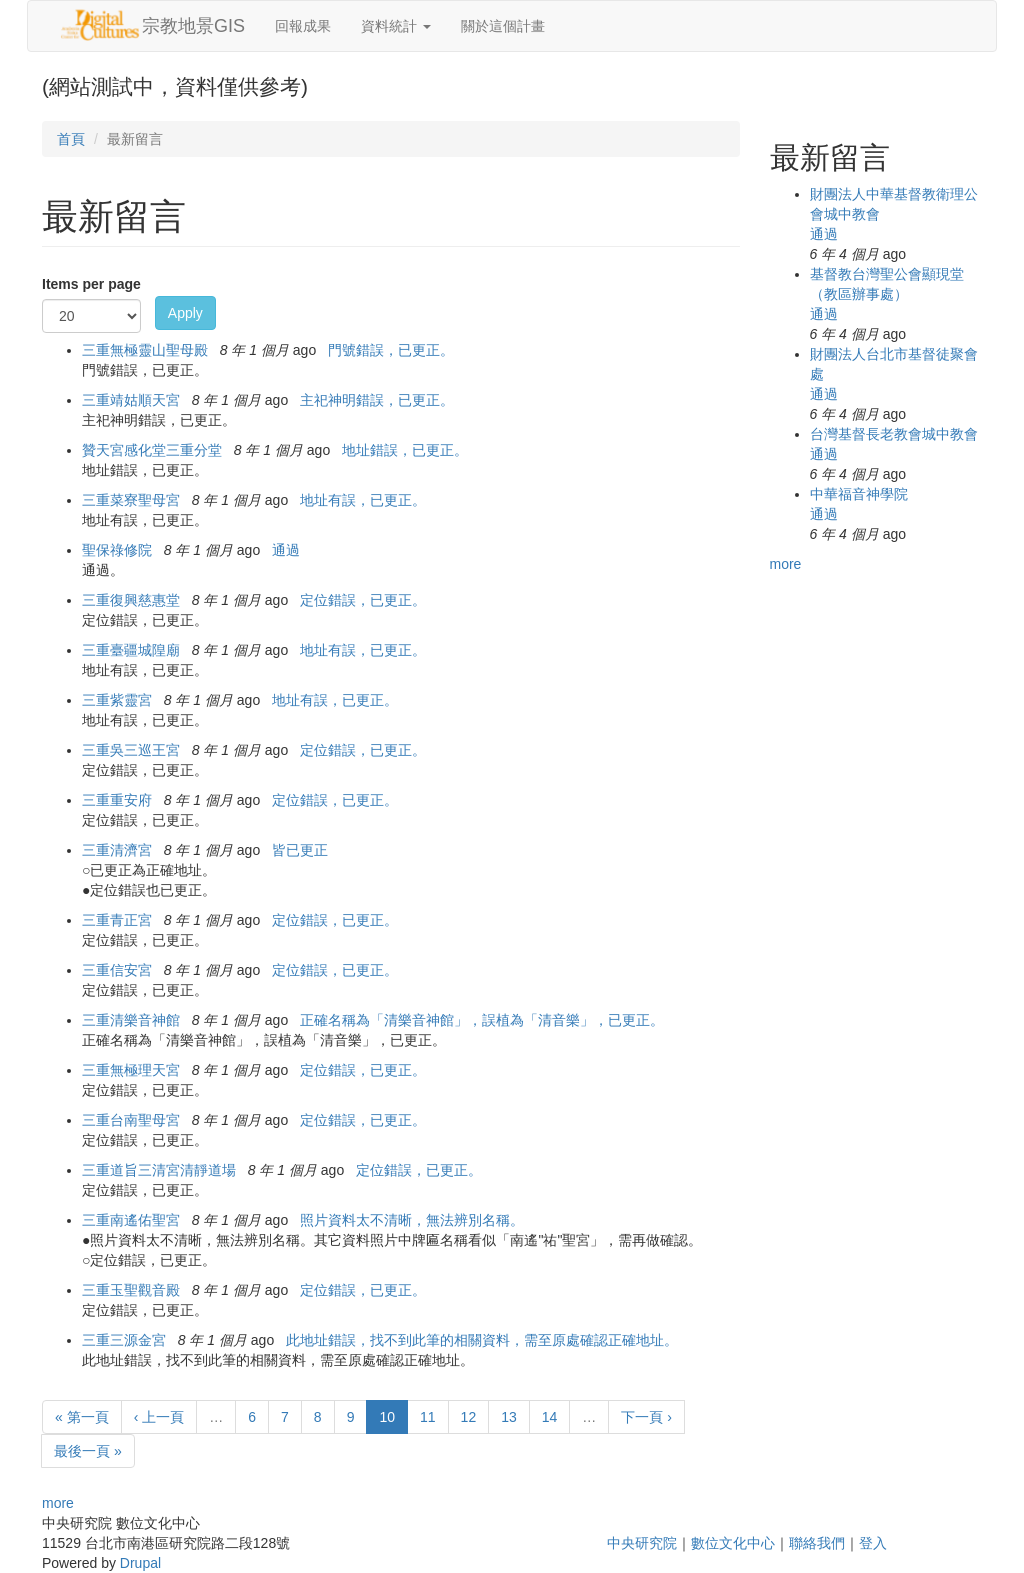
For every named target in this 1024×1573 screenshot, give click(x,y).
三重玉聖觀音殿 (131, 1290)
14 (550, 1417)
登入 (873, 1543)
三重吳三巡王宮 (131, 750)
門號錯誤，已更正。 (391, 350)
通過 (286, 550)
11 (428, 1417)
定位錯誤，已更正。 (363, 600)
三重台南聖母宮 (131, 1120)
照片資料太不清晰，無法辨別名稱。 (412, 1220)
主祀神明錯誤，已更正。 (377, 400)
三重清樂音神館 (131, 1020)
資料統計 (396, 26)
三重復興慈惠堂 (131, 600)
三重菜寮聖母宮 (131, 500)
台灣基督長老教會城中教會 (894, 434)
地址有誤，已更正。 (363, 500)
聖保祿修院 (117, 550)
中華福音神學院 (859, 494)
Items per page (91, 284)
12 (469, 1417)
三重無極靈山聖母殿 (145, 350)
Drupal (140, 1563)
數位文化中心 (733, 1543)
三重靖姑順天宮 (131, 400)
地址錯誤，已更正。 (405, 450)
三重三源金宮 (124, 1340)
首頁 (71, 139)
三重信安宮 (117, 970)
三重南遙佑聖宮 (131, 1220)
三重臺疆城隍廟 (131, 650)
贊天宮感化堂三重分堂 (152, 450)
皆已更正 (300, 850)
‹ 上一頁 (159, 1417)
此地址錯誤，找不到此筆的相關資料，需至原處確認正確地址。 (482, 1340)
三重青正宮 (117, 920)
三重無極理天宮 (131, 1070)
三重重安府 (117, 800)
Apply (185, 313)
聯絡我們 (817, 1543)
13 (509, 1417)
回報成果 (303, 26)
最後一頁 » (88, 1451)
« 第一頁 (82, 1417)
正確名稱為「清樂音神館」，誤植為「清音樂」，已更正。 (482, 1020)
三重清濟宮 (117, 850)
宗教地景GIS (193, 26)
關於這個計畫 (503, 26)
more (58, 1503)
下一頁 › (646, 1417)
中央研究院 (642, 1543)
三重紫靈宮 (117, 700)
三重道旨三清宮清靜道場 (159, 1170)
